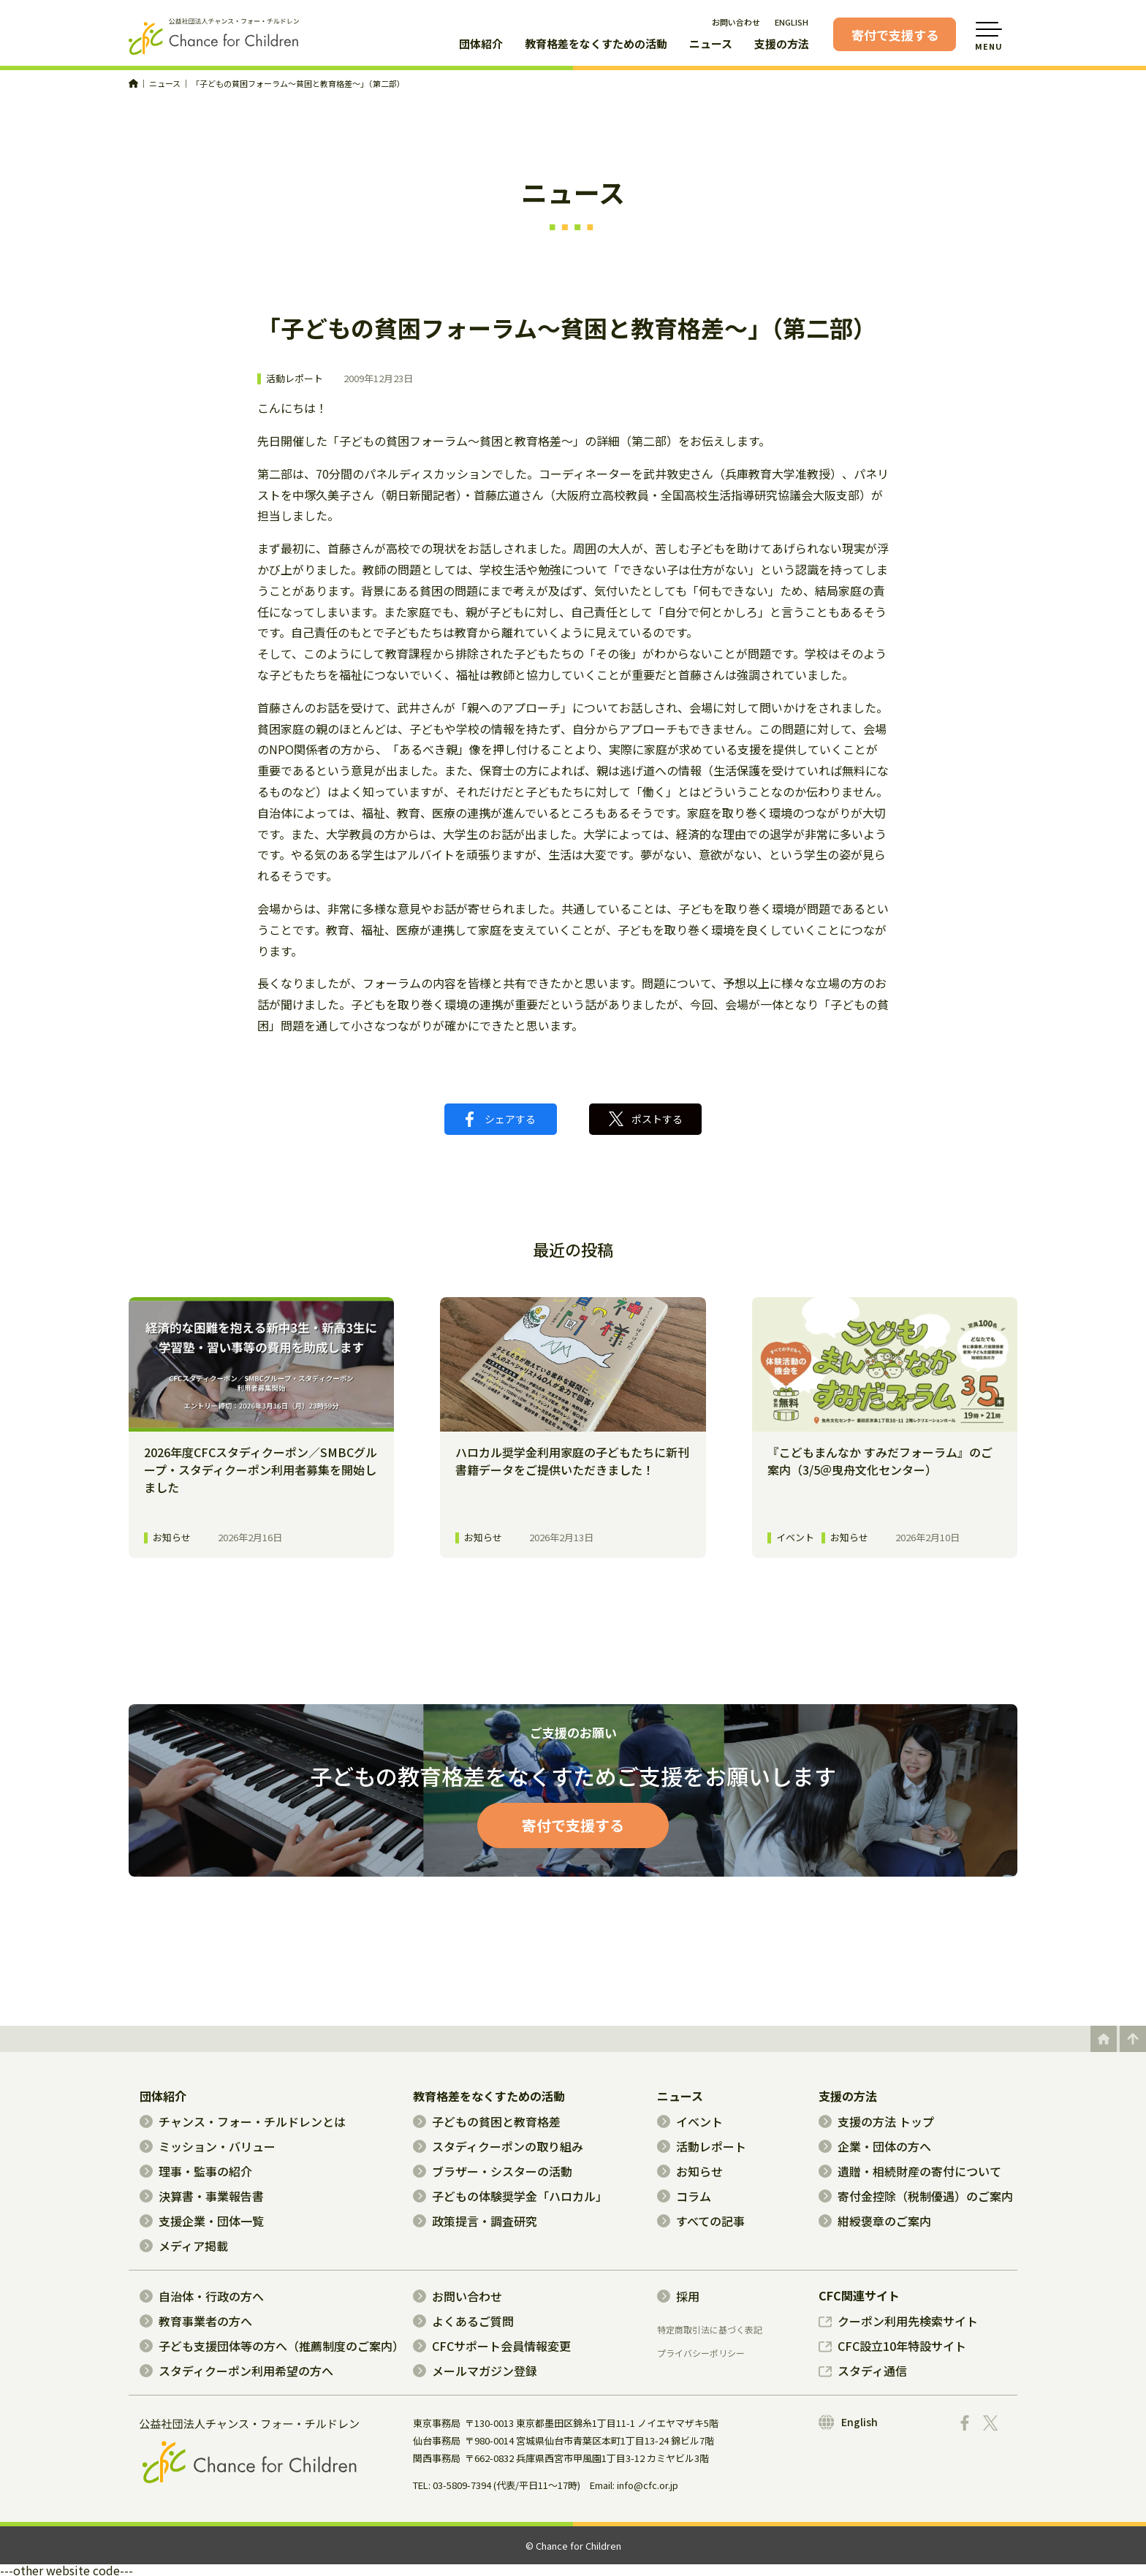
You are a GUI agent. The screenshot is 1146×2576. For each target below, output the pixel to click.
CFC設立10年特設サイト (892, 2345)
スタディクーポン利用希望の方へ (236, 2370)
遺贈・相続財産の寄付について (910, 2171)
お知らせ (690, 2171)
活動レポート (294, 378)
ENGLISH (791, 22)
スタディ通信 (863, 2370)
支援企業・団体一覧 (202, 2220)
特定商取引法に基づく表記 (709, 2329)
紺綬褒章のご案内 (875, 2220)
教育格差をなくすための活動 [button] (596, 44)
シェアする (501, 1119)
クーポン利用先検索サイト (898, 2321)
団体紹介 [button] (481, 44)
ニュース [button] (710, 44)
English (848, 2422)
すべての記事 (701, 2220)
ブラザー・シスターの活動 (492, 2171)
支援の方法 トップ (876, 2121)
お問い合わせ (736, 22)
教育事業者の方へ (196, 2321)
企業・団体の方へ (875, 2146)
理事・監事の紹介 (196, 2171)
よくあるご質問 (463, 2321)
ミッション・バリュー (208, 2146)
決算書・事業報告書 (202, 2196)
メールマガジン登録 (475, 2370)
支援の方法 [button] (781, 44)
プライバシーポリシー (701, 2353)
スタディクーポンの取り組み (498, 2146)
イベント (690, 2121)
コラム (684, 2196)
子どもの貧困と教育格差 (487, 2121)
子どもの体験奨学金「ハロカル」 (510, 2196)
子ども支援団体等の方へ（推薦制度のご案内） (272, 2345)
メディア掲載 (184, 2245)
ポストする (646, 1119)
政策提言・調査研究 (475, 2220)
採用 (678, 2296)
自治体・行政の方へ (202, 2296)
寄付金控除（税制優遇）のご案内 (916, 2196)
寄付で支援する (894, 35)
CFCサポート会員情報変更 (492, 2345)
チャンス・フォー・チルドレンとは (243, 2121)
